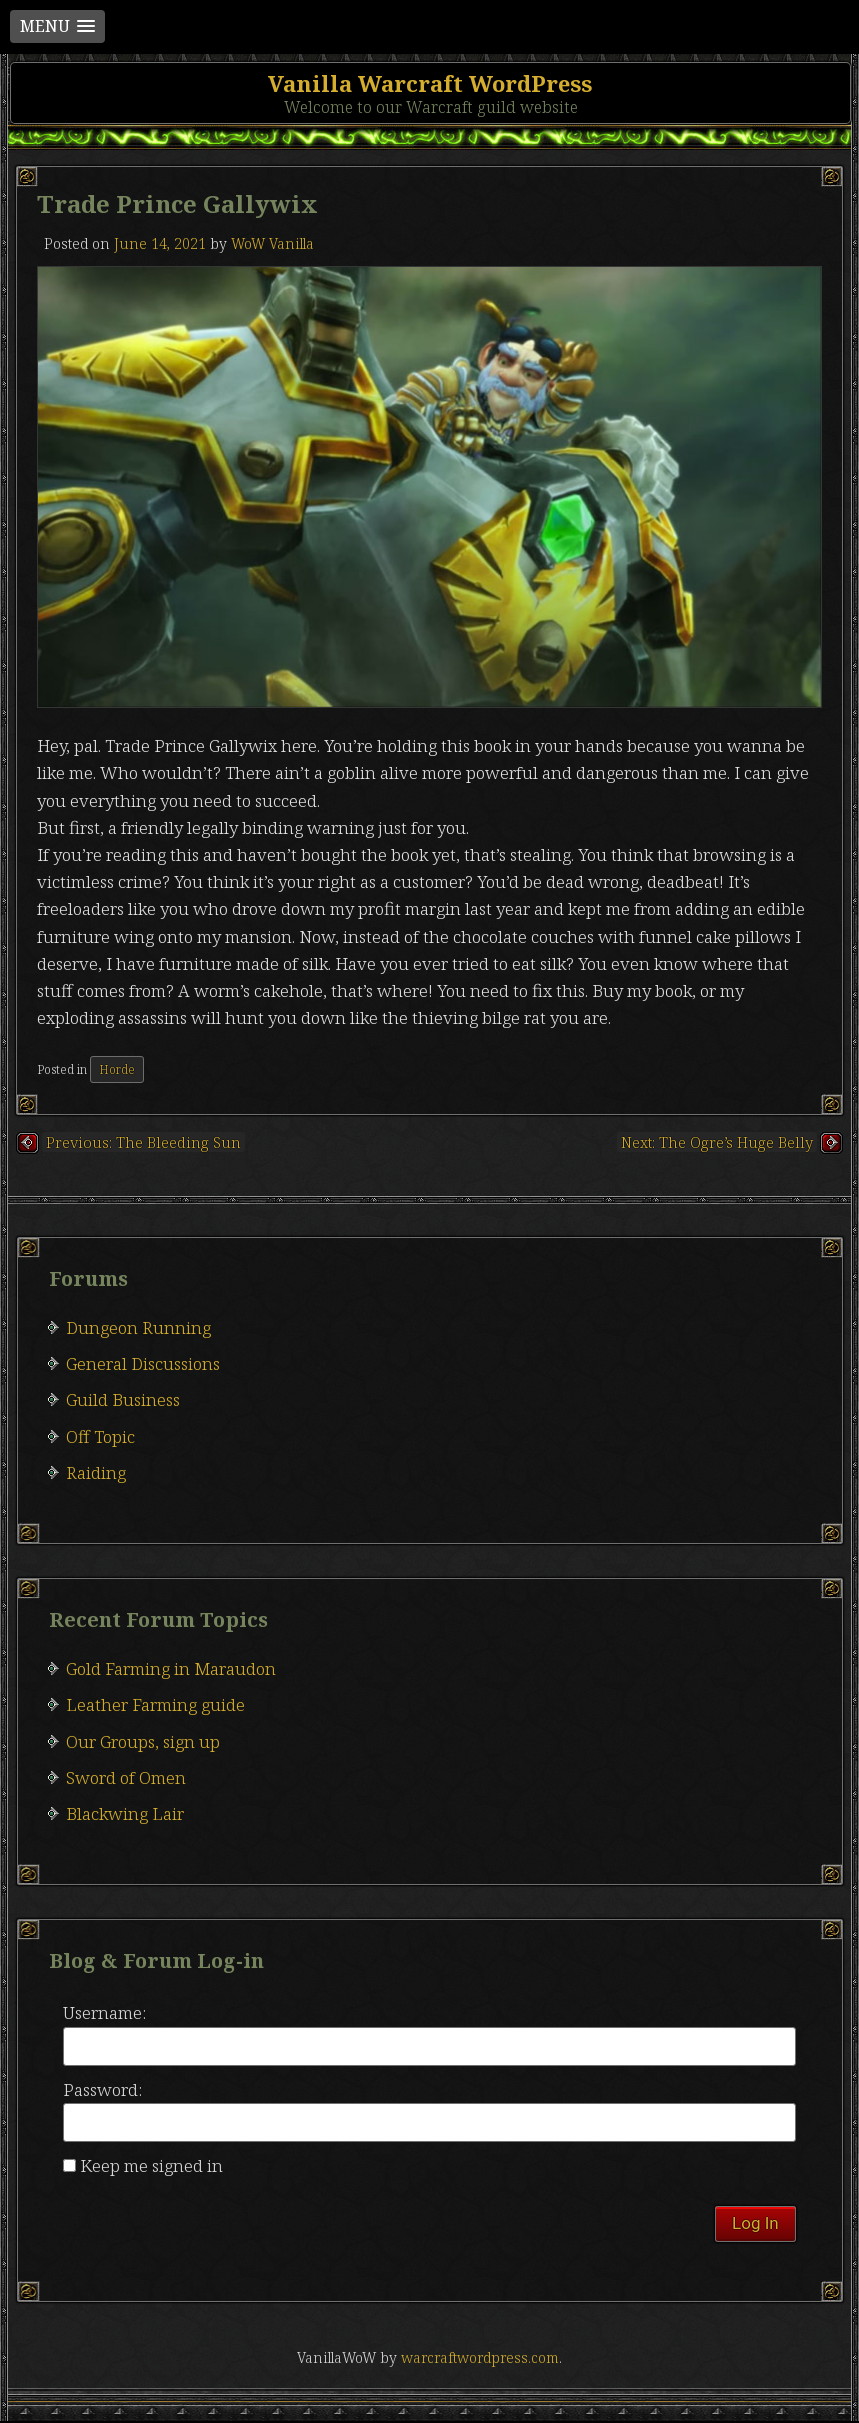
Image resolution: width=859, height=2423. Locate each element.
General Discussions (143, 1363)
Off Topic (100, 1436)
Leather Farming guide (155, 1704)
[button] (57, 26)
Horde (117, 1069)
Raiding (96, 1472)
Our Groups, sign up (143, 1741)
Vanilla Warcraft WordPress (430, 83)
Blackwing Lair (125, 1813)
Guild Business (123, 1399)
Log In (755, 2223)
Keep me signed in (151, 2165)
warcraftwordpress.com (480, 2357)
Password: (102, 2089)
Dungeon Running (138, 1327)
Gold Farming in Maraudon (171, 1668)
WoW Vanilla (272, 243)
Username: (104, 2012)
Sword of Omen (126, 1777)
